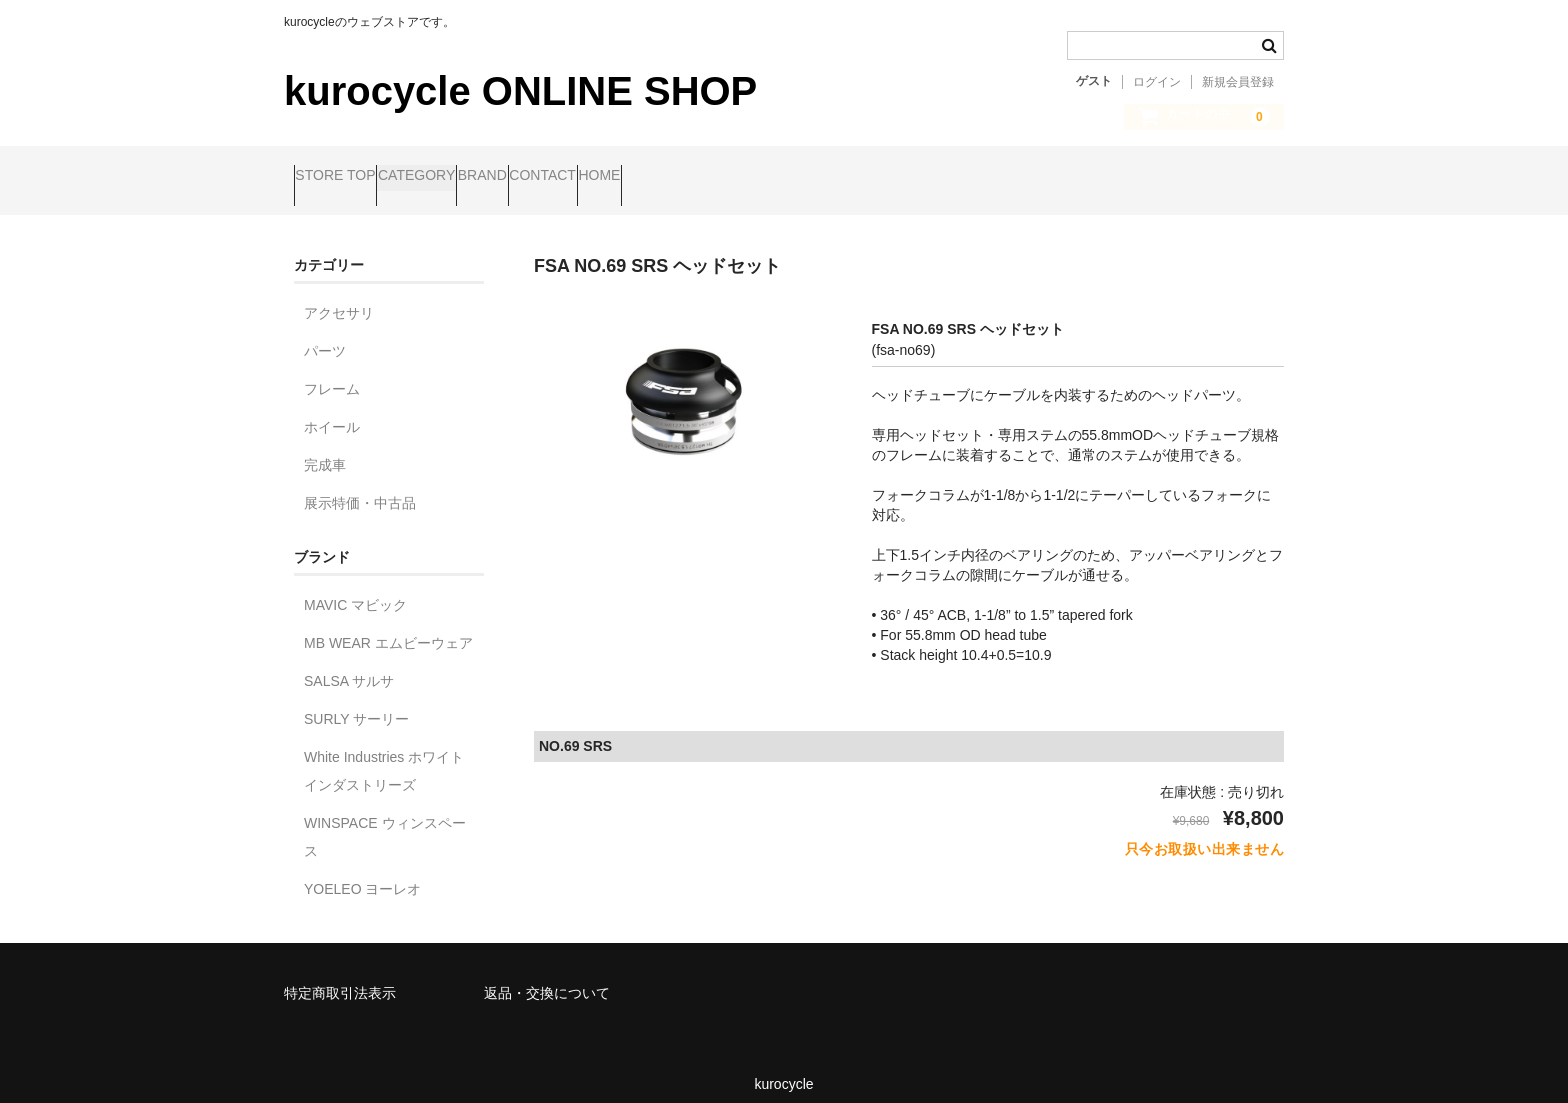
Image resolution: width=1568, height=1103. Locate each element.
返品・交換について (547, 976)
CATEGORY (464, 177)
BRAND (568, 177)
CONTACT (667, 177)
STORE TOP (345, 177)
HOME (763, 177)
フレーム (332, 372)
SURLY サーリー (356, 702)
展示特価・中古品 (360, 486)
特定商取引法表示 (340, 976)
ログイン (1157, 82)
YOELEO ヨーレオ (362, 872)
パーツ (325, 334)
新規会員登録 (1238, 82)
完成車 (325, 448)
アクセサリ (339, 296)
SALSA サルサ (349, 664)
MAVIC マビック (355, 588)
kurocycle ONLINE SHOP (520, 91)
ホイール (332, 410)
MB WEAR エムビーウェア (388, 626)
